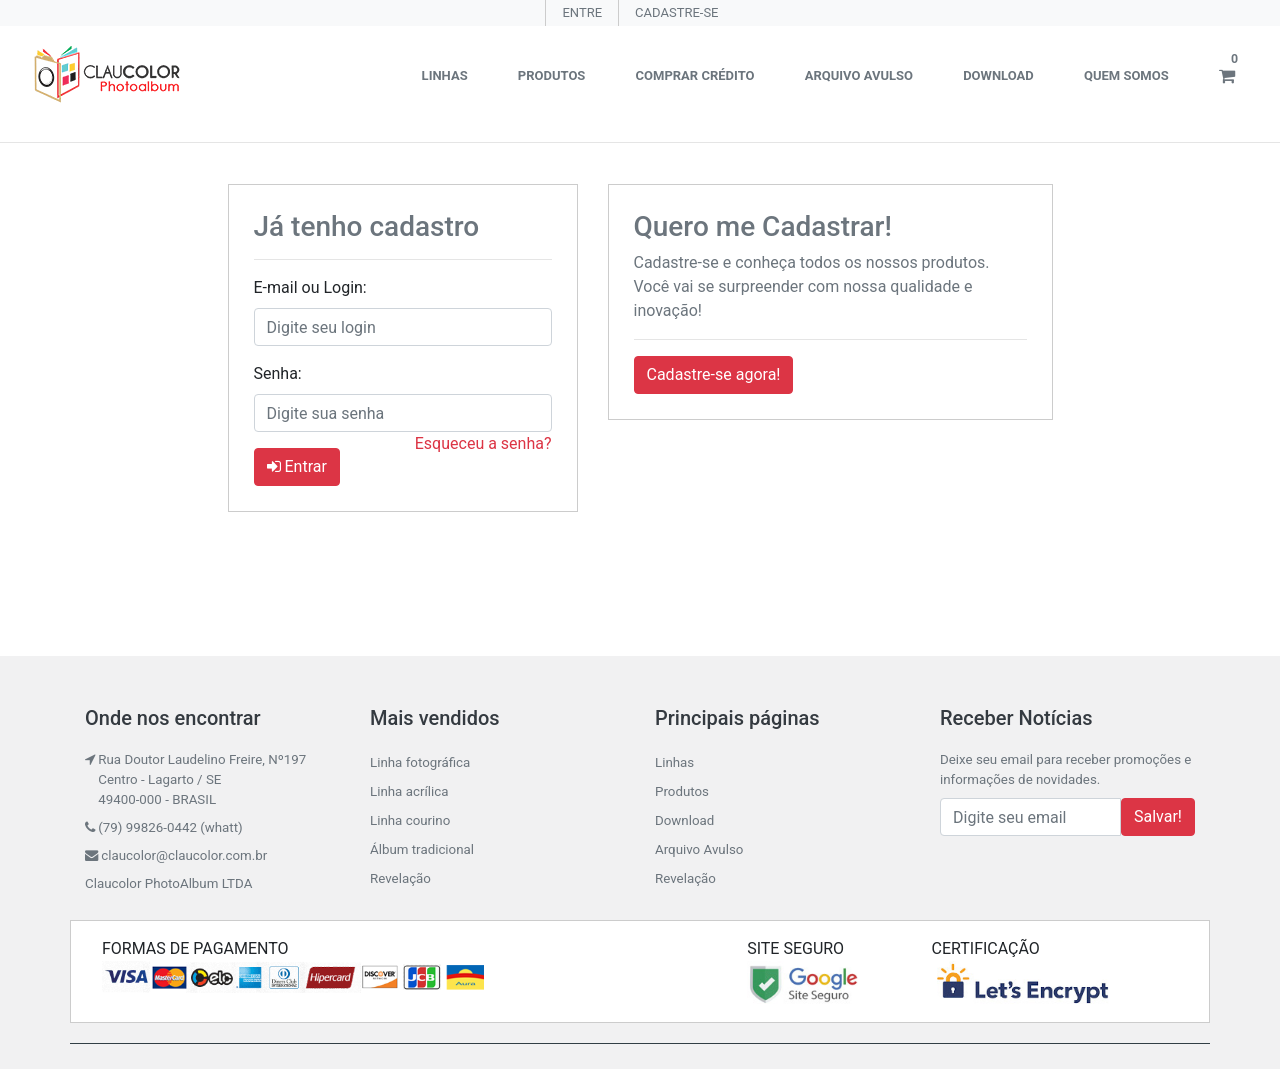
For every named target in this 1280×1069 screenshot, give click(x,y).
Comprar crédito (695, 75)
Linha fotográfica (420, 762)
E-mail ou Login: (310, 287)
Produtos (552, 75)
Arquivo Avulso (859, 75)
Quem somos (1126, 75)
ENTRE (582, 12)
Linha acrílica (409, 791)
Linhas (445, 75)
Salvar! (1158, 816)
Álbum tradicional (422, 849)
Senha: (278, 373)
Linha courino (410, 820)
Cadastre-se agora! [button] (714, 374)
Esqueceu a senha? (483, 443)
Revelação (400, 878)
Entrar (297, 466)
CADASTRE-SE (676, 12)
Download (998, 75)
